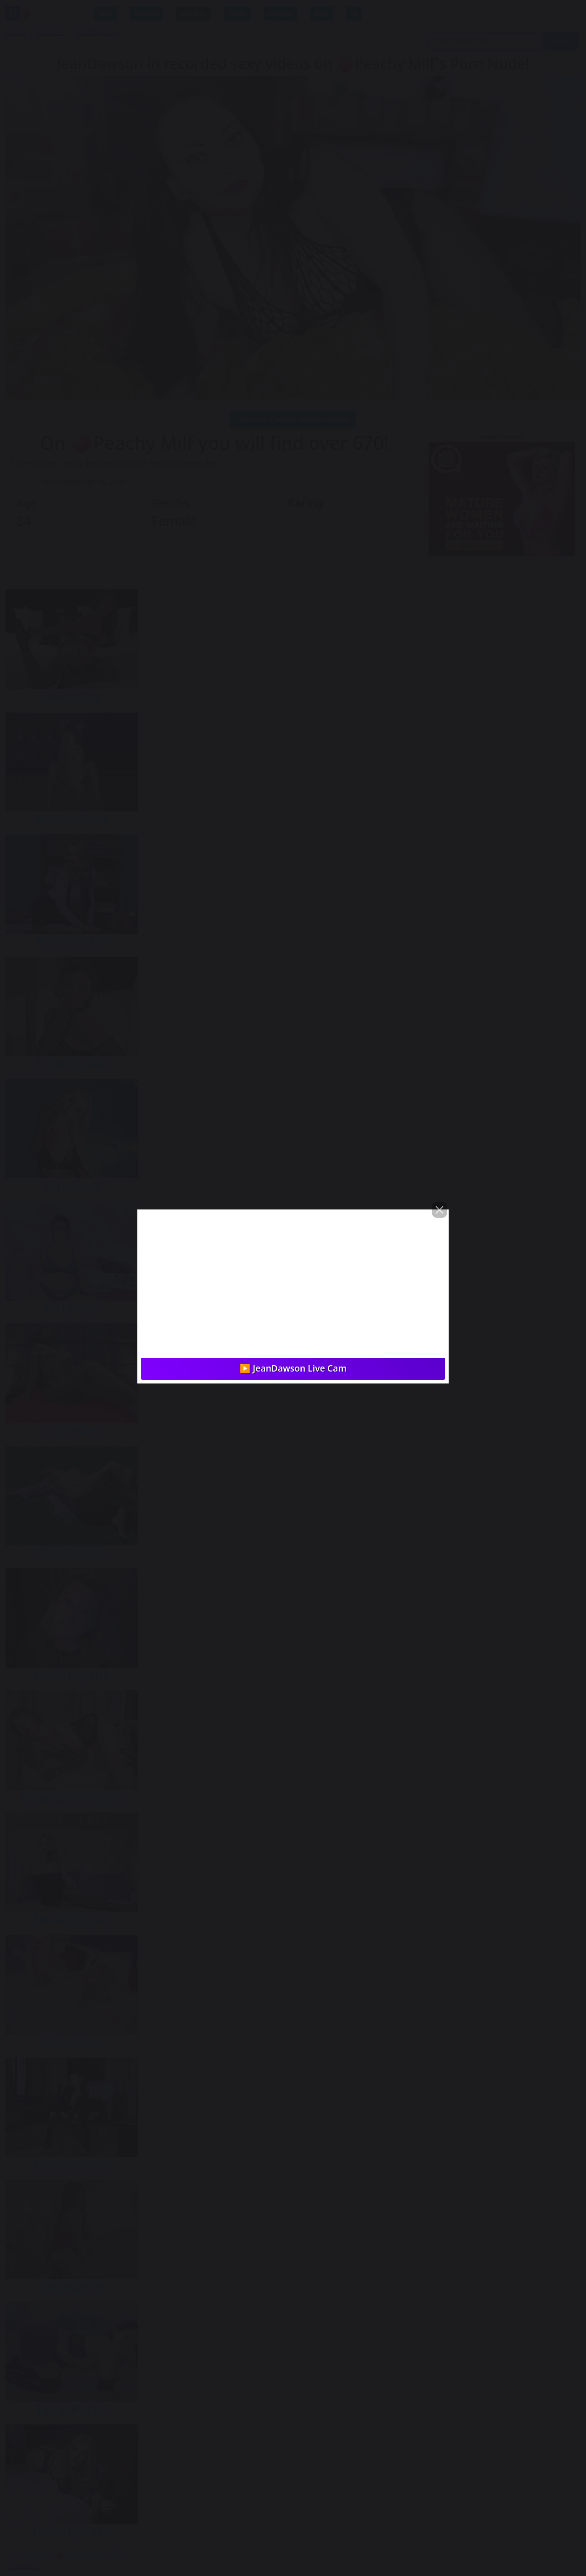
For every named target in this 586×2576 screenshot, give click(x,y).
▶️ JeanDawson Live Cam (293, 1368)
